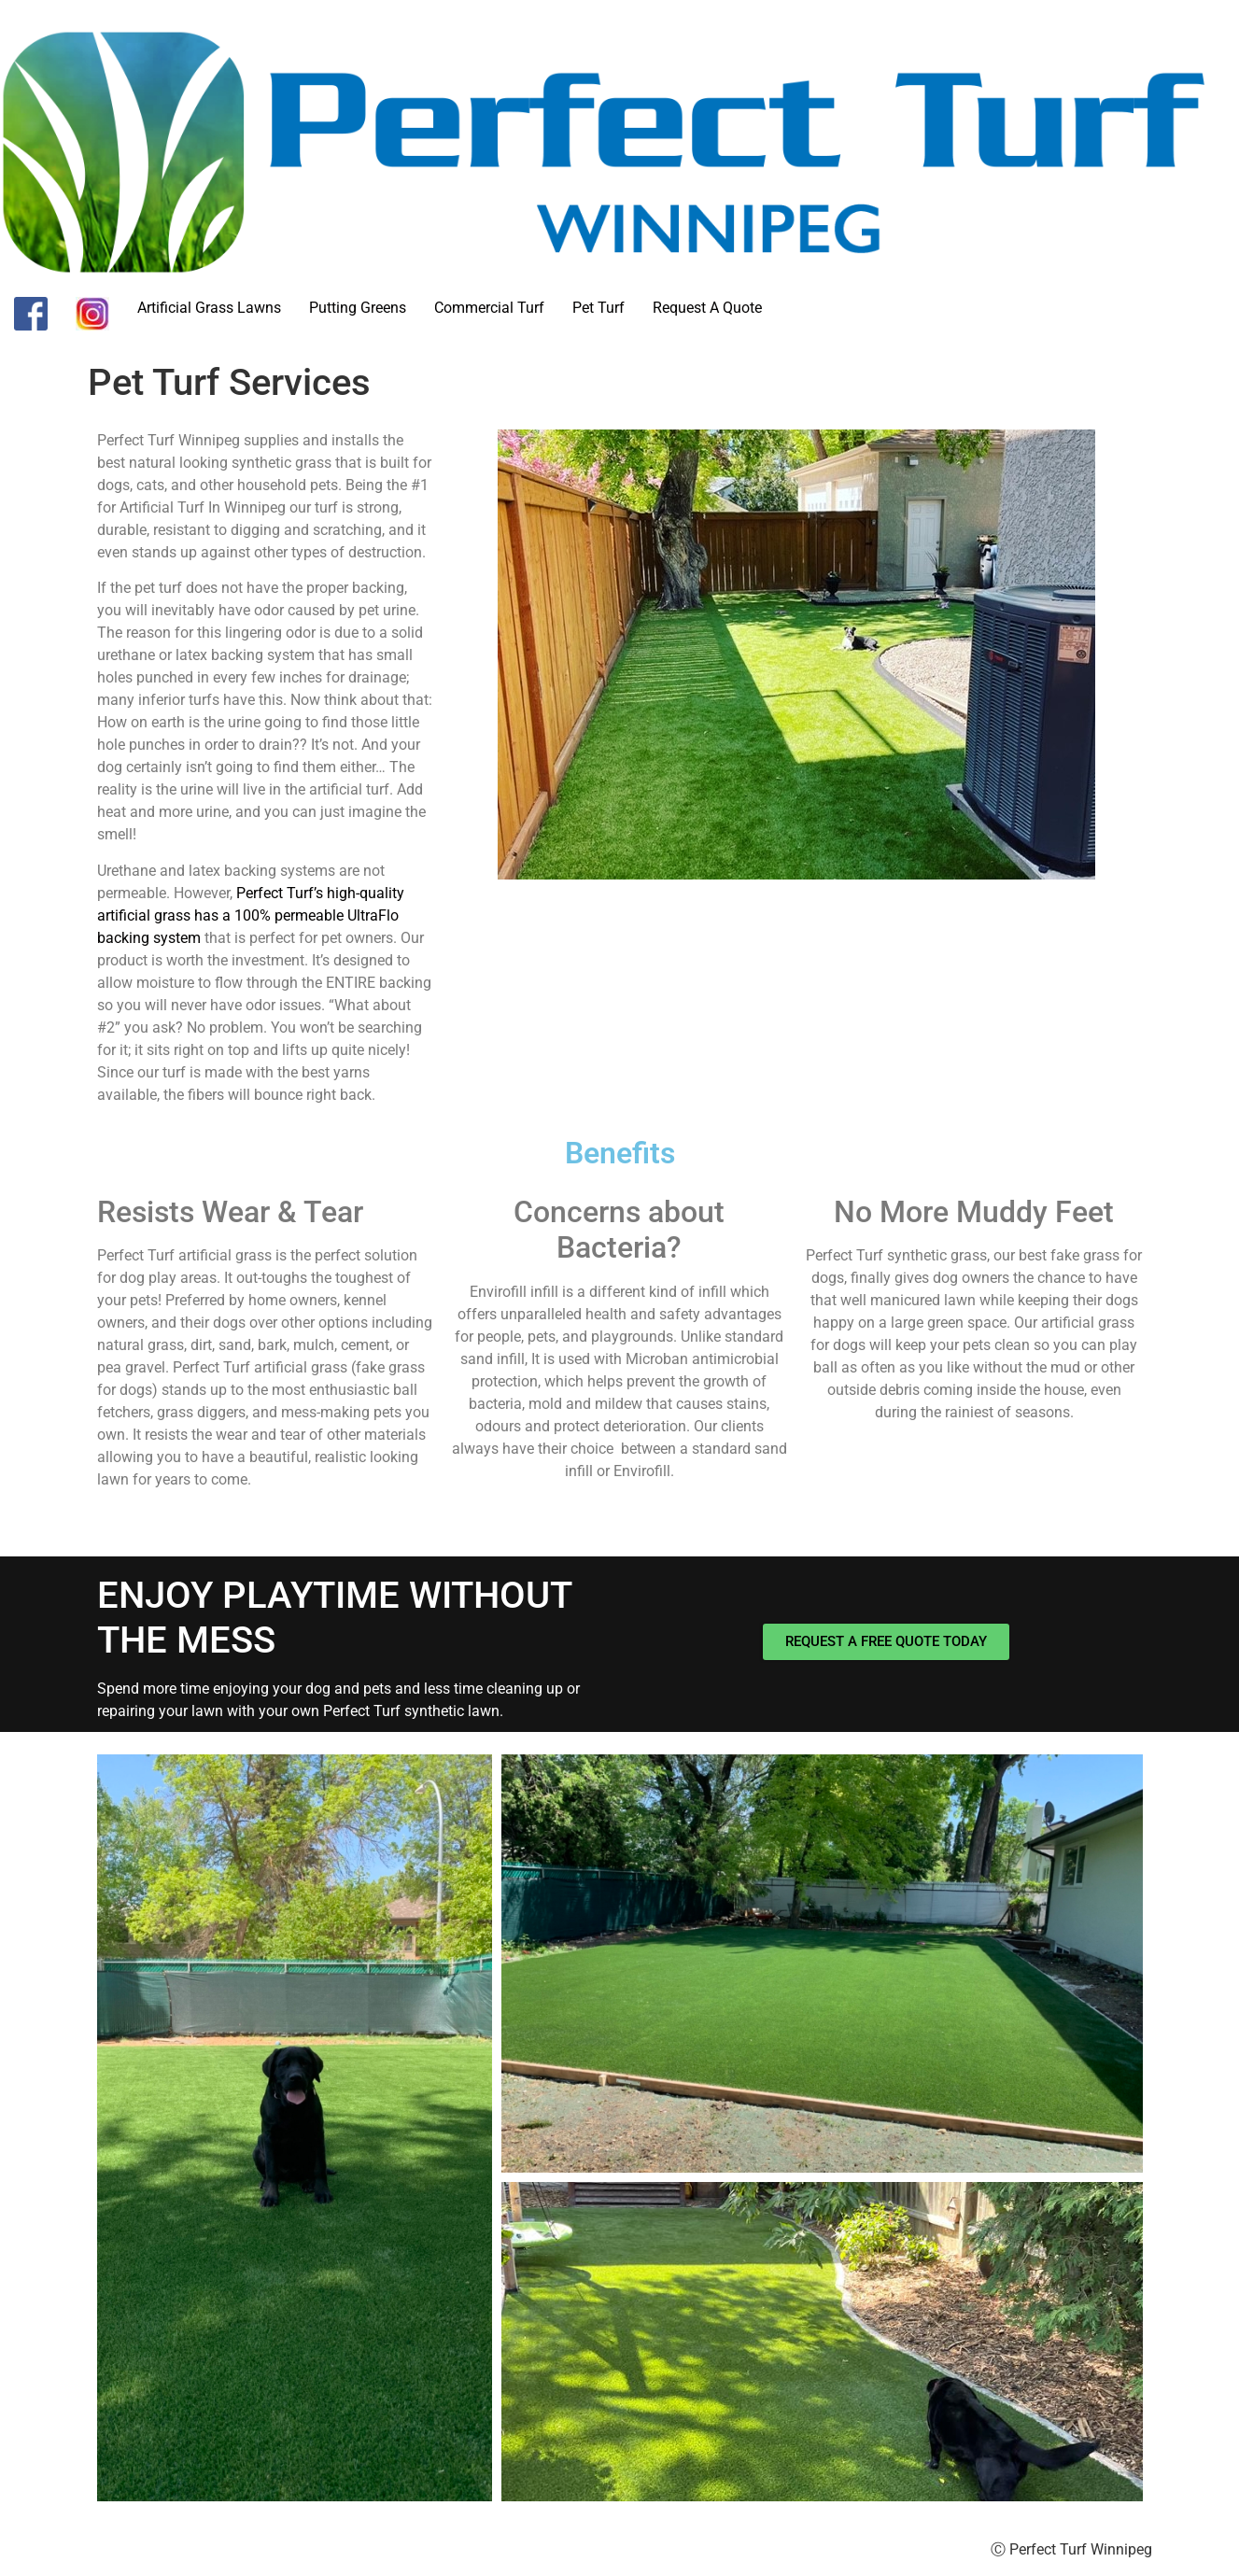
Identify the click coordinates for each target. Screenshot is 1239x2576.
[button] (294, 2127)
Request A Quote (707, 308)
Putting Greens (357, 308)
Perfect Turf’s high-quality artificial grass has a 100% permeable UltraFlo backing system (250, 915)
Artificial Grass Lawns (209, 308)
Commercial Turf (489, 308)
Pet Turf (598, 308)
